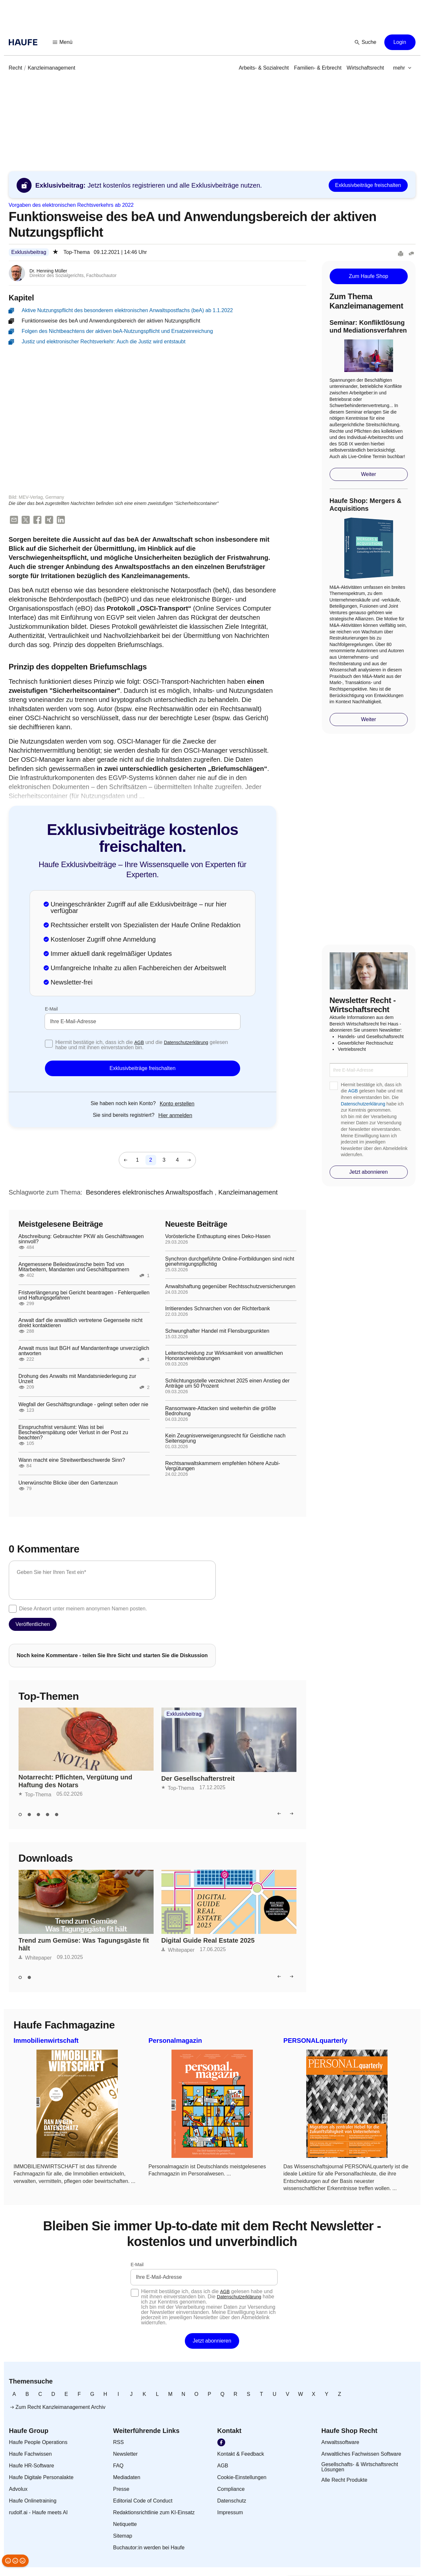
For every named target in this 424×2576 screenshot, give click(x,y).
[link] (15, 68)
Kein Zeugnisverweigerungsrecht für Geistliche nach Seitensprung (225, 1439)
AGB (139, 1043)
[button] (62, 42)
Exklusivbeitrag (29, 252)
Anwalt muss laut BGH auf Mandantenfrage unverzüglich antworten (84, 1351)
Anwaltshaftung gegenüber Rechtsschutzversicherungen (230, 1287)
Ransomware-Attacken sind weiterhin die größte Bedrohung (220, 1412)
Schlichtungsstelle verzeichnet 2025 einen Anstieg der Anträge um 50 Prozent (227, 1384)
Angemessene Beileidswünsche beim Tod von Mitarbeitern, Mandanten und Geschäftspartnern (74, 1267)
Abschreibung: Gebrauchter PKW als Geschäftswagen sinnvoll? (81, 1240)
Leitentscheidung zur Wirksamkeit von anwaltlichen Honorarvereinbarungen (224, 1356)
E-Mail (51, 1009)
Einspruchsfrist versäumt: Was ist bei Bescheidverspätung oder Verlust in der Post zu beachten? (73, 1433)
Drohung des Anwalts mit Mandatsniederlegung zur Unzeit (77, 1379)
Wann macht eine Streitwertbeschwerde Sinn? (72, 1460)
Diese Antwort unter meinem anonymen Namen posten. (83, 1609)
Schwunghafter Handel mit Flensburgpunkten (217, 1331)
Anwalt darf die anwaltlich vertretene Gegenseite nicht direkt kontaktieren (81, 1323)
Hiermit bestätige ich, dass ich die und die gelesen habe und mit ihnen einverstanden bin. (141, 1045)
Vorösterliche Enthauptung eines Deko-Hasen (218, 1237)
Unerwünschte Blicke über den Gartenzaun (68, 1483)
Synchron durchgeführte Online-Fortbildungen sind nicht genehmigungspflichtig (229, 1262)
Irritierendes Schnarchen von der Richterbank (217, 1309)
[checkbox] (49, 1044)
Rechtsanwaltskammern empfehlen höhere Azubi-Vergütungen (222, 1466)
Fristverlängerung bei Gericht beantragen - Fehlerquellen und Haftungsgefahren (84, 1296)
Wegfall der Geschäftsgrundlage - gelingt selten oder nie (83, 1405)
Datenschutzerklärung (186, 1043)
